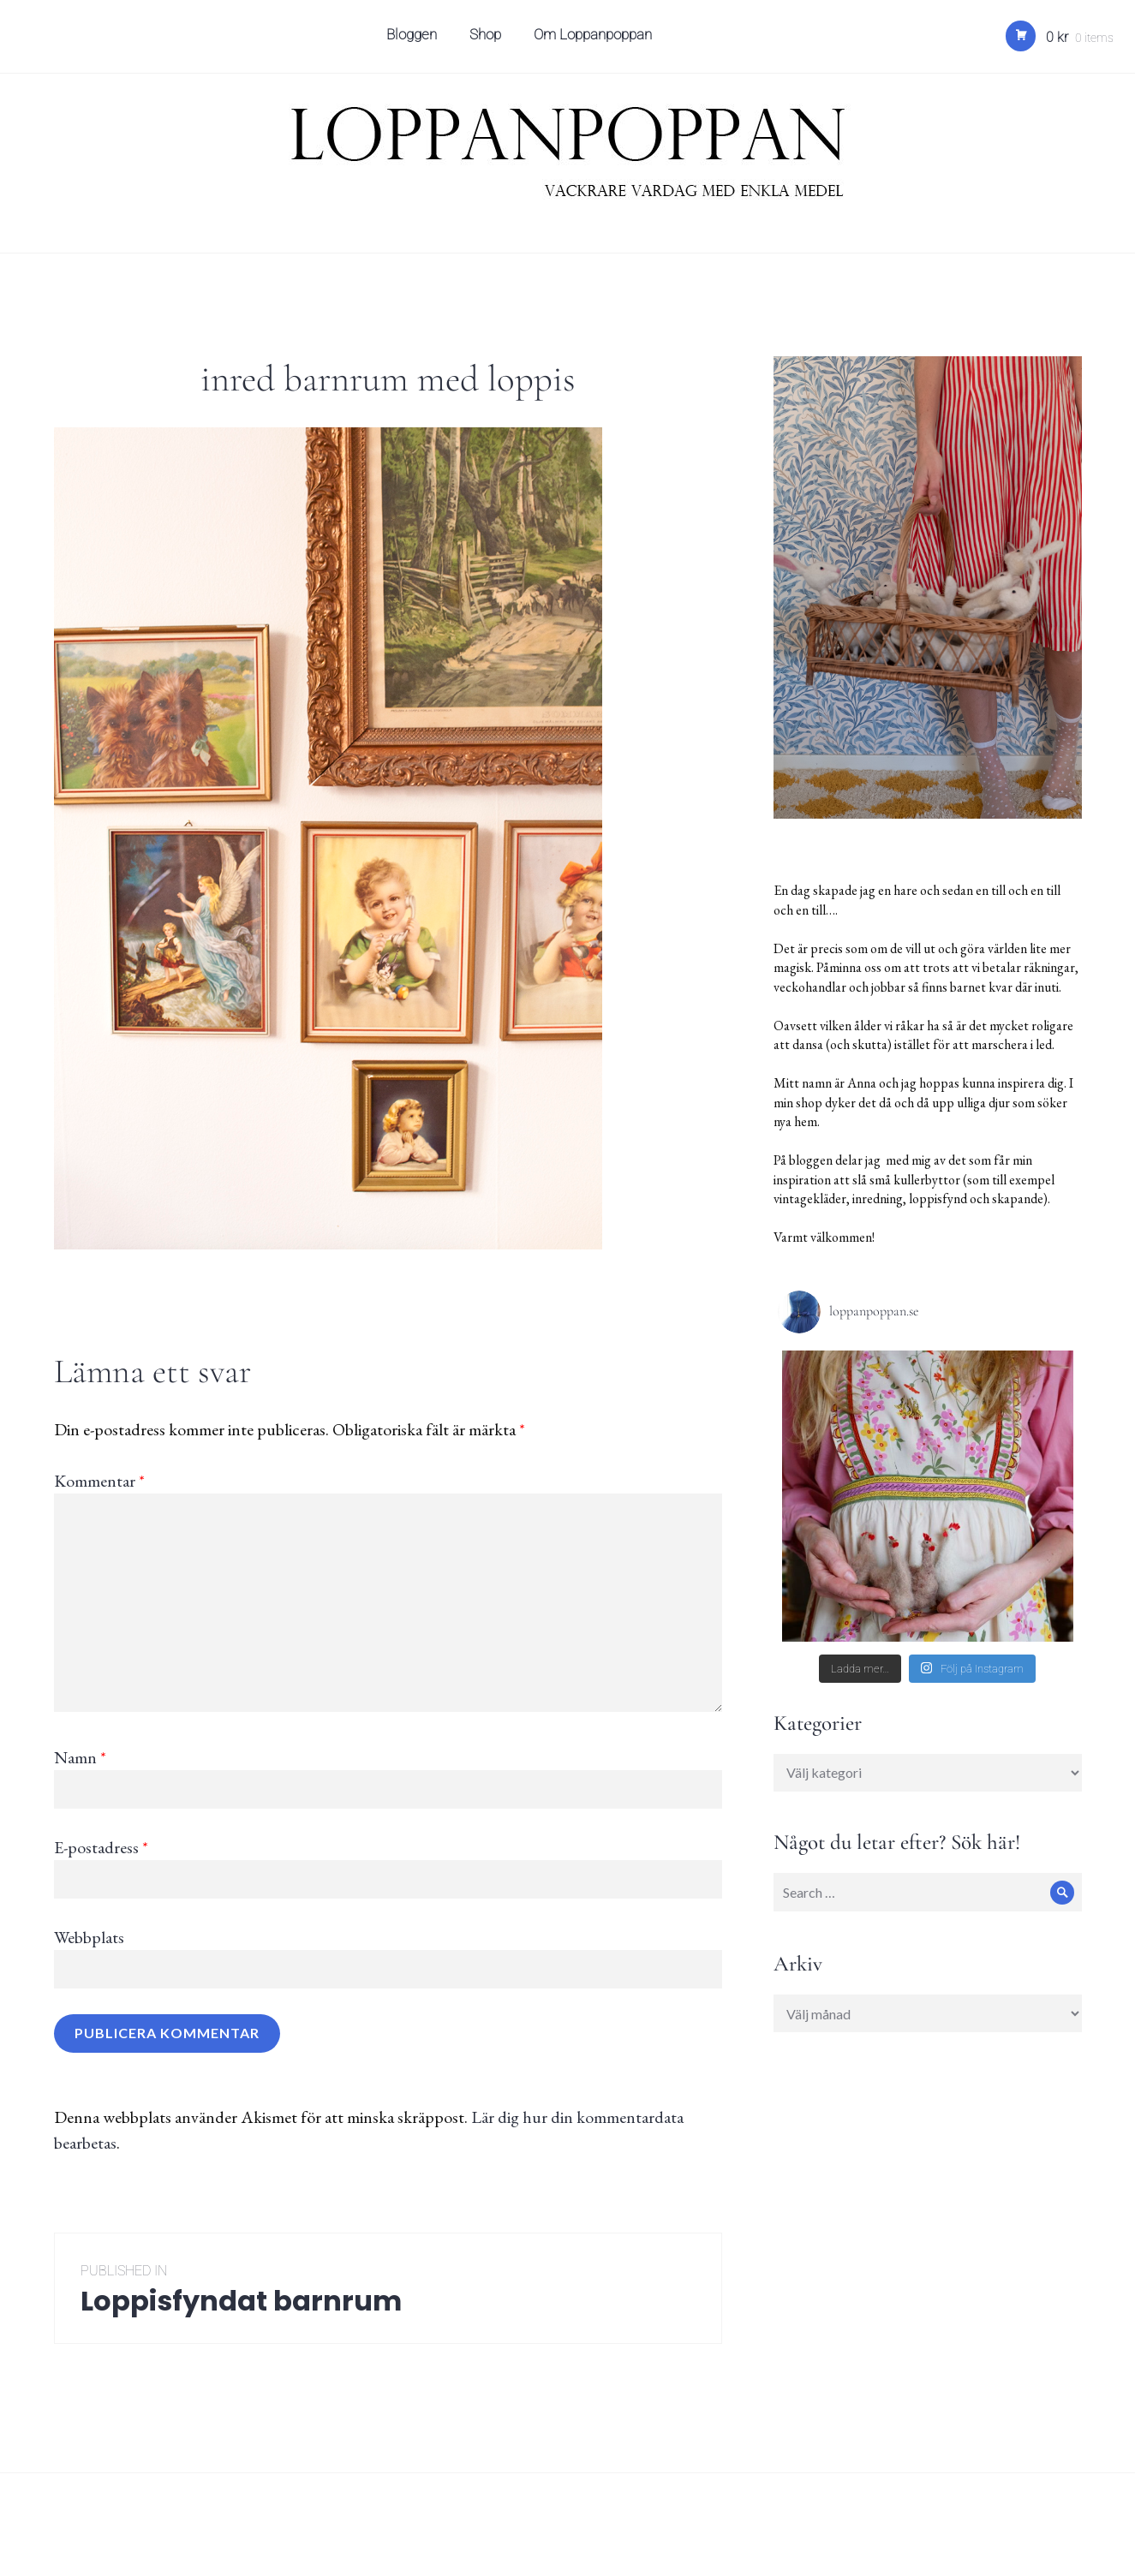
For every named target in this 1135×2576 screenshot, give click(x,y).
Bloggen (413, 39)
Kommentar (99, 1481)
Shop (487, 39)
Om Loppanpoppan (594, 39)
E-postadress (101, 1847)
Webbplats (89, 1937)
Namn (80, 1757)
